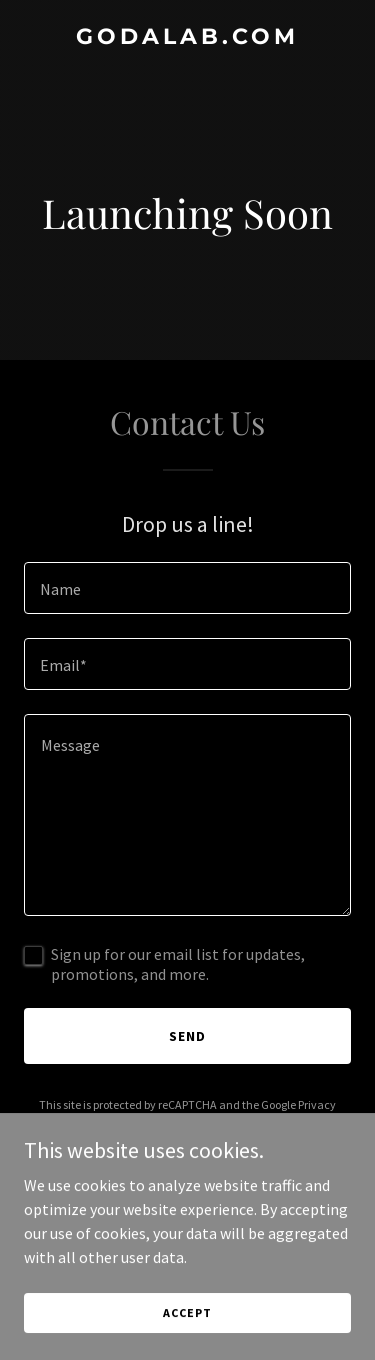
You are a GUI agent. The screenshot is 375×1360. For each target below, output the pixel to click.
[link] (187, 38)
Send (187, 1036)
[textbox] (187, 588)
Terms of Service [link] (199, 1122)
